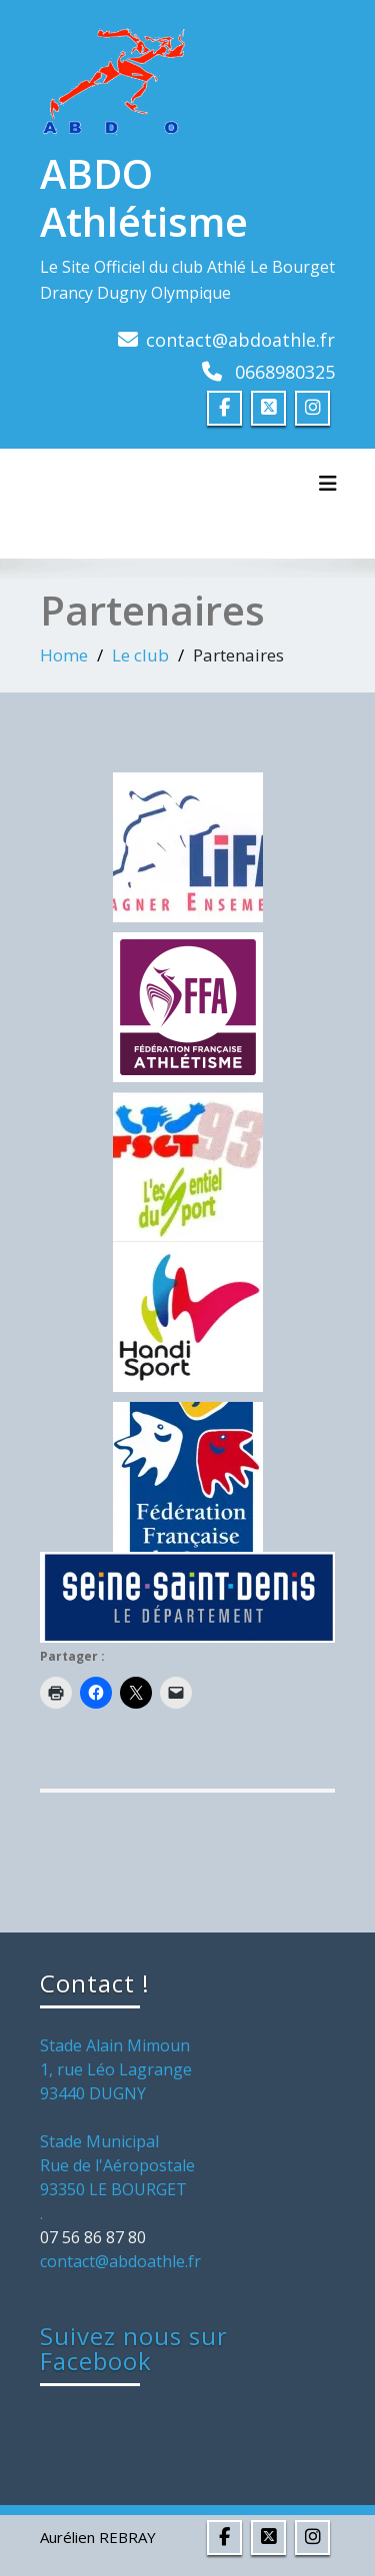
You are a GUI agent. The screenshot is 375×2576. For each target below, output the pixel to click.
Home (64, 655)
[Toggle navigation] (328, 484)
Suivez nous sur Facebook (134, 2348)
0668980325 (285, 372)
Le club (140, 655)
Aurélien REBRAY (98, 2537)
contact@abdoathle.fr (240, 340)
